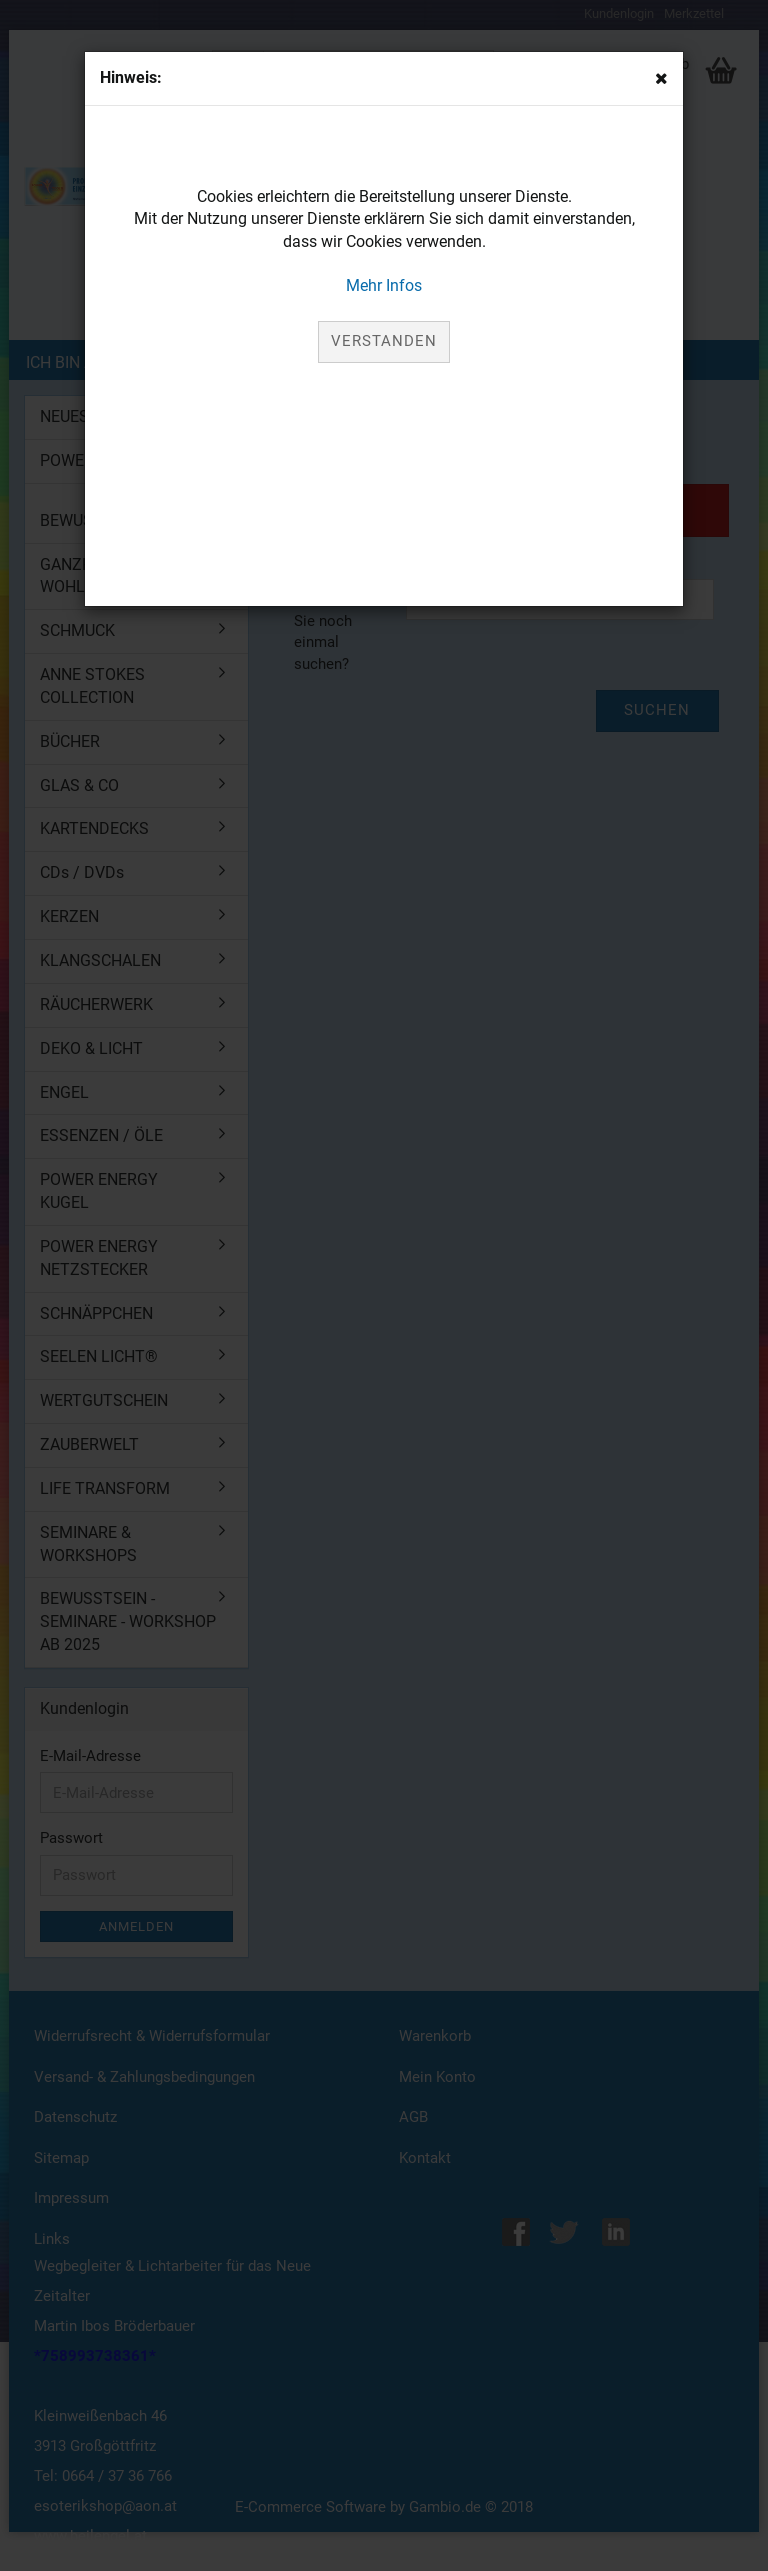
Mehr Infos (384, 285)
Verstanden (384, 341)
